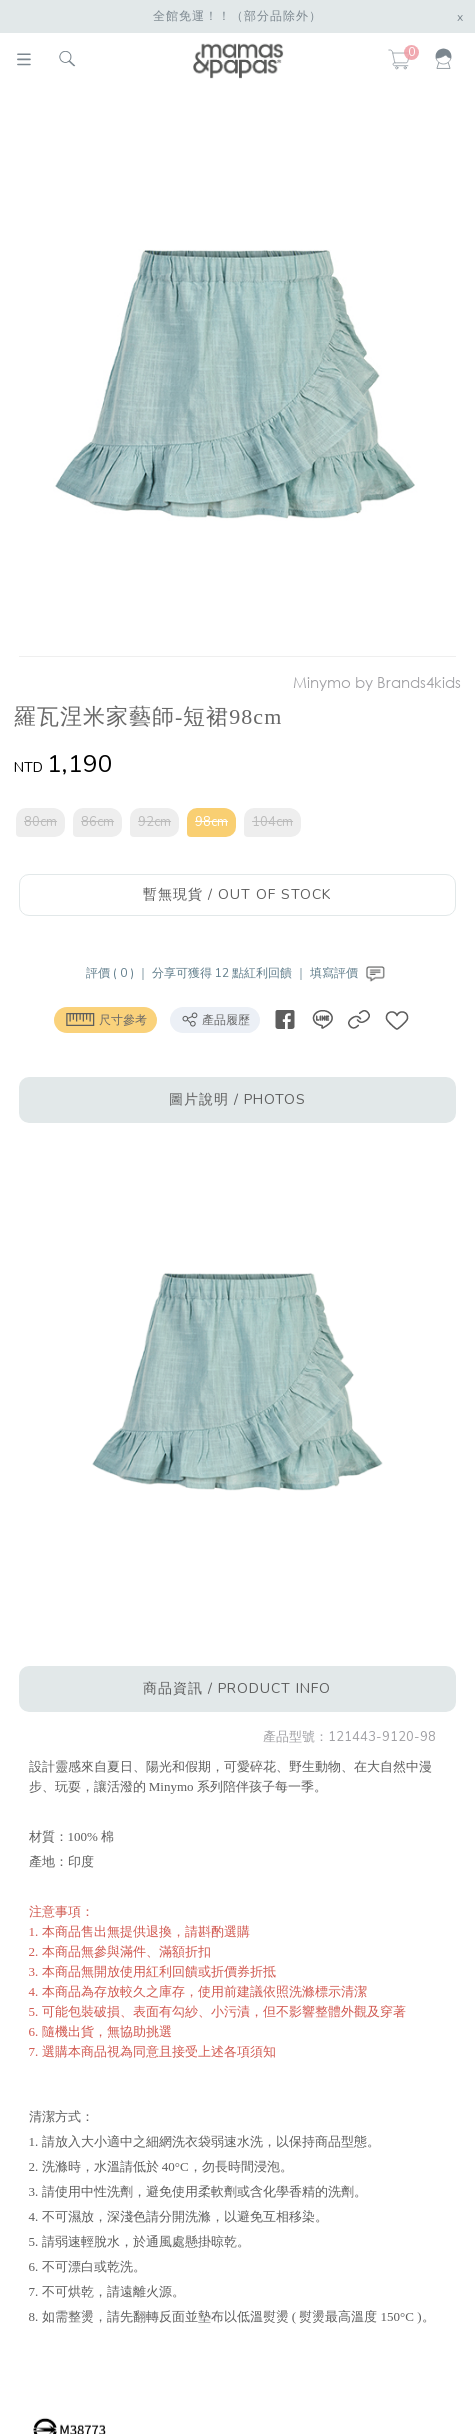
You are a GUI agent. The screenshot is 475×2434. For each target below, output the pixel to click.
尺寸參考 (105, 1019)
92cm (154, 822)
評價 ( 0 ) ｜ (119, 973)
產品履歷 (215, 1019)
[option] (233, 376)
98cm (211, 822)
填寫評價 (349, 973)
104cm (272, 822)
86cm (97, 822)
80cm (40, 822)
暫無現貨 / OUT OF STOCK (237, 894)
